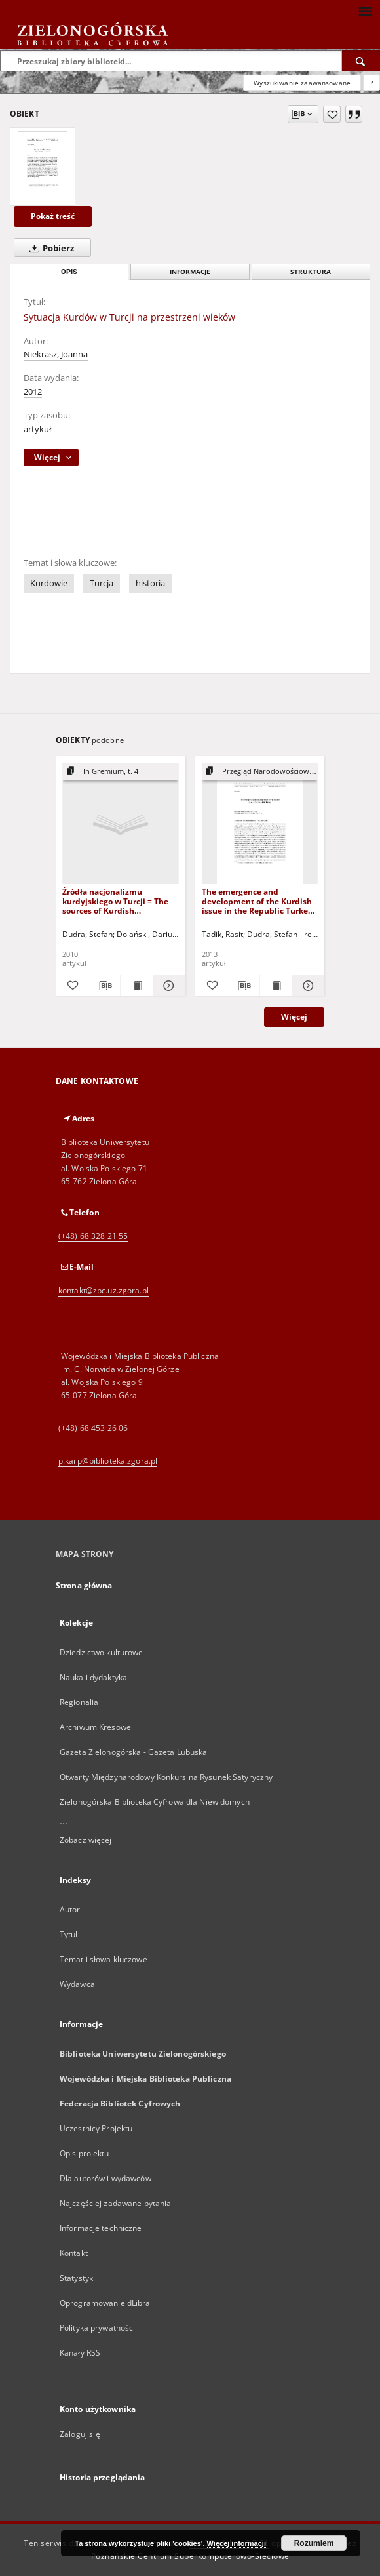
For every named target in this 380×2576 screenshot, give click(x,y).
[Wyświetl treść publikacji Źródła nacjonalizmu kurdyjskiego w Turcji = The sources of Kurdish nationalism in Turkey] (137, 985)
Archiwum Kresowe (95, 1727)
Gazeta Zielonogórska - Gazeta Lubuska (133, 1752)
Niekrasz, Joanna (56, 354)
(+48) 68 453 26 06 (93, 1428)
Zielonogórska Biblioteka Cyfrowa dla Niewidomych (155, 1801)
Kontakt (74, 2253)
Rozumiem (314, 2543)
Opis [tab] (69, 272)
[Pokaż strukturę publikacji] (120, 771)
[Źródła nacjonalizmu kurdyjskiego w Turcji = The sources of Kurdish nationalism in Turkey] (120, 824)
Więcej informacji (236, 2543)
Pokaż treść (53, 216)
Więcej (294, 1016)
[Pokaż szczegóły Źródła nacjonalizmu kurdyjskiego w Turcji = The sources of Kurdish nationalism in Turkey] (167, 985)
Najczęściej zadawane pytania (115, 2203)
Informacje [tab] (190, 272)
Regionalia (79, 1702)
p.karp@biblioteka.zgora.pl (107, 1460)
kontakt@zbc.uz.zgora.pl (103, 1290)
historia (150, 583)
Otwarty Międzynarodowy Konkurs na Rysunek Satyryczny (166, 1776)
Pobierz (49, 248)
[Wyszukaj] (361, 60)
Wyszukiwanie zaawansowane (302, 82)
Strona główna (84, 1585)
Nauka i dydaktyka (93, 1677)
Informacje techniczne (101, 2228)
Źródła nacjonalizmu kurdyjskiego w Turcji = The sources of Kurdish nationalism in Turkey (115, 901)
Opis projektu (84, 2153)
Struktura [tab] (310, 272)
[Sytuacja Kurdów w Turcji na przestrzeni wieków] (42, 166)
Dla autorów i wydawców (105, 2178)
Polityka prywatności (97, 2327)
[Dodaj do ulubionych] (332, 114)
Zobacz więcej (86, 1839)
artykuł (37, 429)
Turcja (101, 583)
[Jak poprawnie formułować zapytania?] (371, 83)
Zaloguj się (80, 2434)
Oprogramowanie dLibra (105, 2302)
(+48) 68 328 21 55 (93, 1235)
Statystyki (77, 2278)
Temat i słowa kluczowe (103, 1959)
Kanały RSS (80, 2352)
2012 (33, 391)
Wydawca (77, 1984)
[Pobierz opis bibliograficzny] (104, 985)
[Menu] (365, 10)
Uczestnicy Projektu (96, 2128)
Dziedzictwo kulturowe (101, 1652)
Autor (70, 1909)
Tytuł (69, 1934)
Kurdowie (48, 583)
